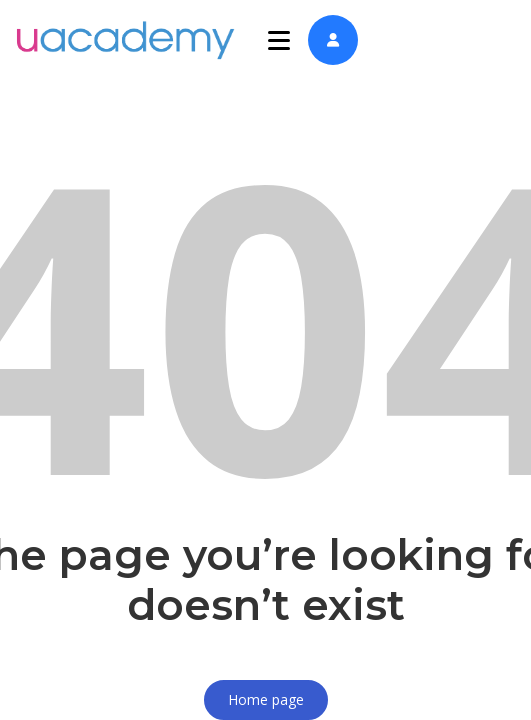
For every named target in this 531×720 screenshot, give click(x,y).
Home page (266, 699)
